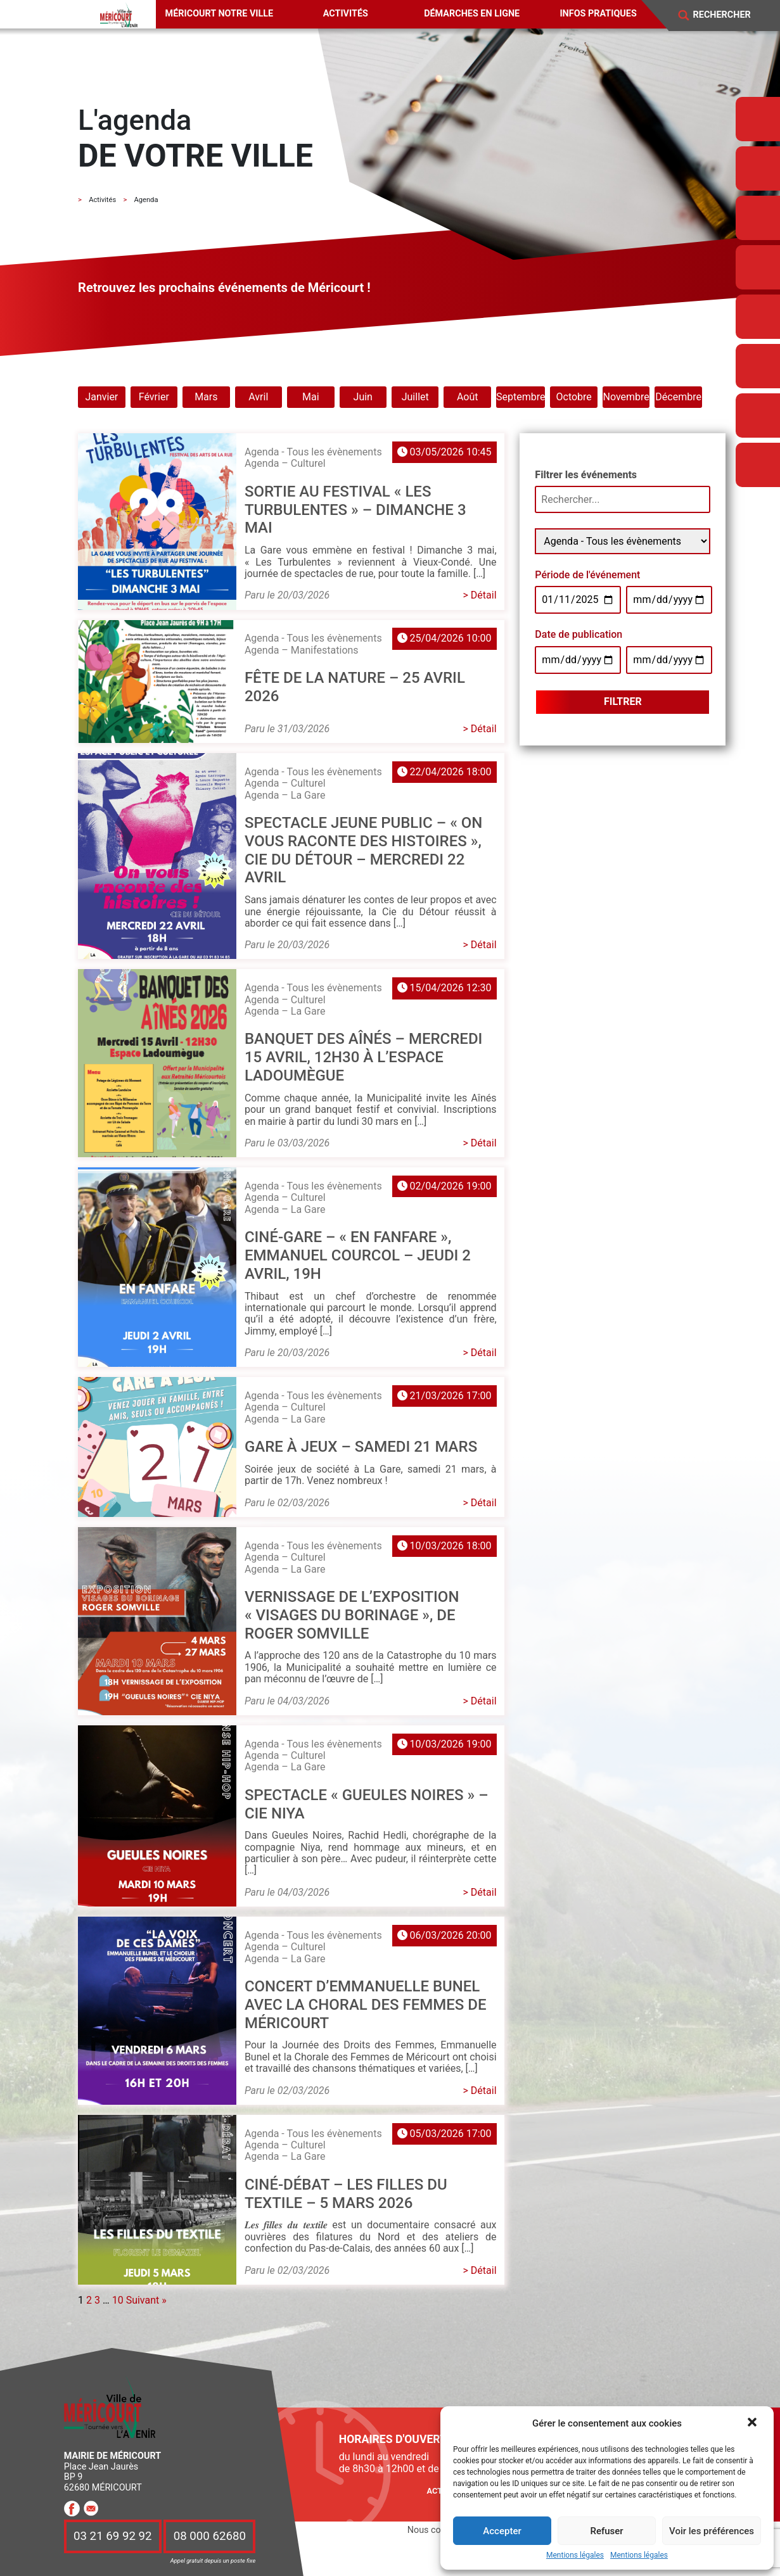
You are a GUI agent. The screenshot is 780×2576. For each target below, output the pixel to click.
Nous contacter (438, 2530)
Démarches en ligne (472, 13)
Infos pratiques (597, 13)
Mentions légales (575, 2555)
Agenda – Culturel (285, 463)
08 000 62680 (210, 2537)
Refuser (606, 2531)
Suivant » (146, 2300)
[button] (753, 2423)
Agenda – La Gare (285, 795)
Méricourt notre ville (219, 13)
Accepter (502, 2531)
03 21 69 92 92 (113, 2537)
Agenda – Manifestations (302, 650)
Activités (345, 13)
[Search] (730, 15)
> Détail (480, 595)
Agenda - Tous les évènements (313, 452)
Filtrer (623, 701)
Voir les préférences (711, 2531)
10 (118, 2300)
